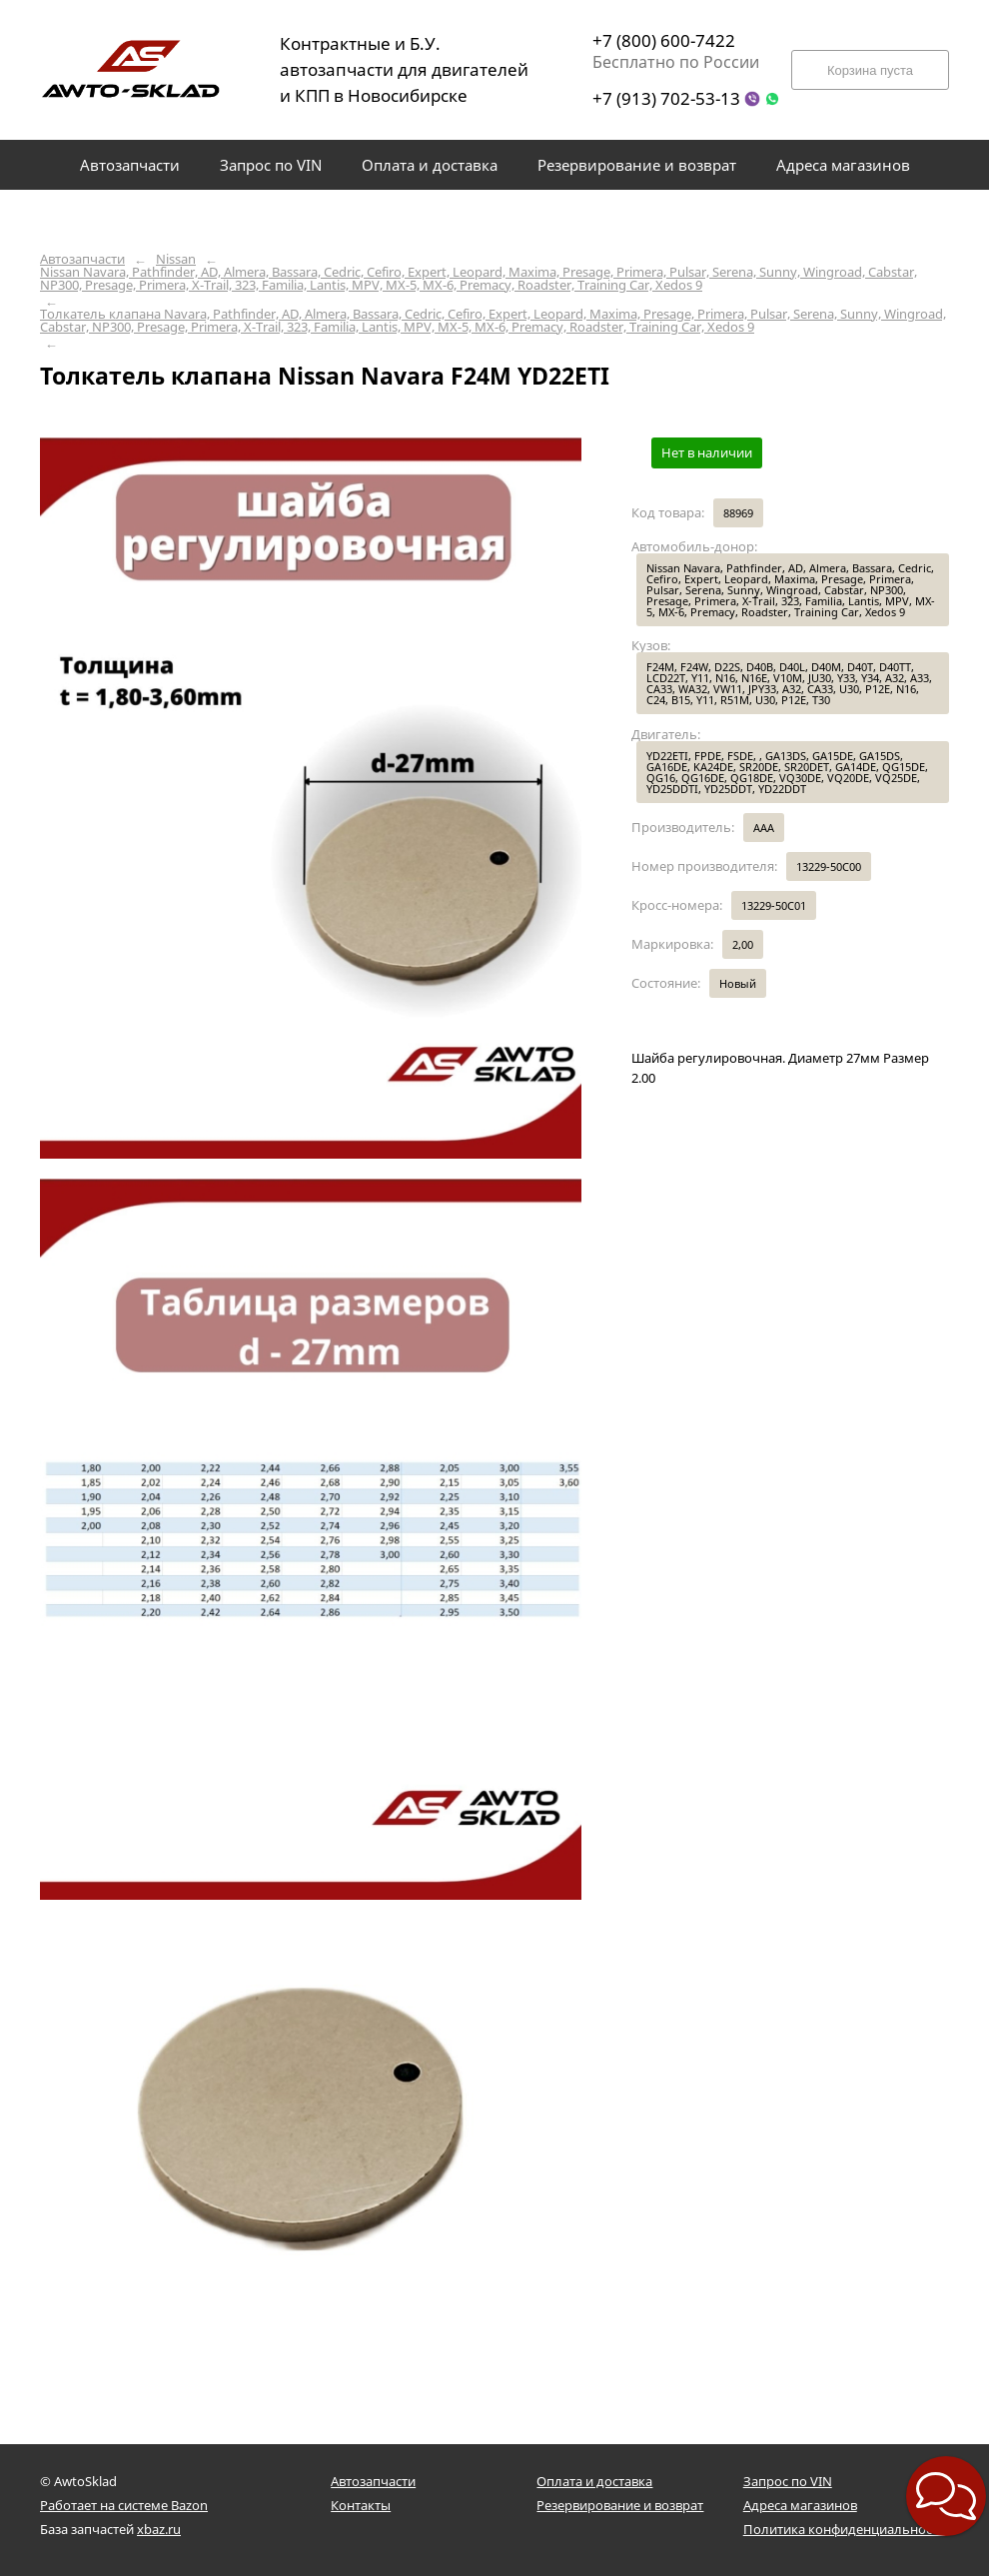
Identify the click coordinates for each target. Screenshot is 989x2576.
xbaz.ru (159, 2529)
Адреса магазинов (800, 2505)
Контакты (361, 2505)
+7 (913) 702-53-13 (666, 98)
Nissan (176, 259)
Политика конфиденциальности (844, 2529)
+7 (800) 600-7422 (663, 40)
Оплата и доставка (594, 2481)
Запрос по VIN (787, 2481)
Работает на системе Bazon (124, 2505)
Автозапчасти (82, 259)
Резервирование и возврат (619, 2505)
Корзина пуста (870, 70)
